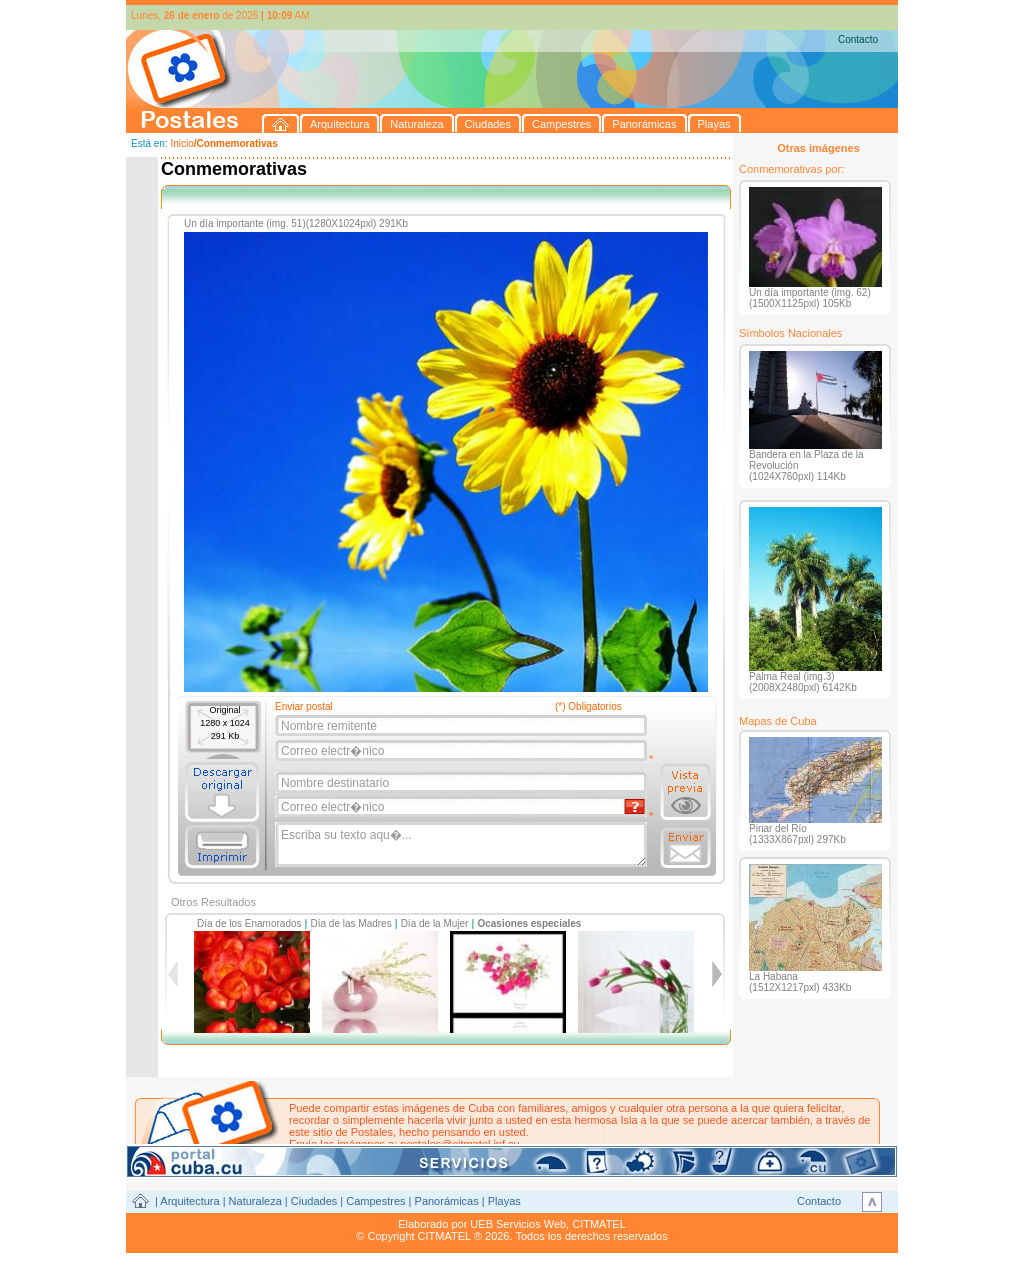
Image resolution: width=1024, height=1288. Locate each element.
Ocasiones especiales (529, 923)
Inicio (181, 143)
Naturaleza (255, 1201)
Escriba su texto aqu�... (462, 845)
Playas (504, 1201)
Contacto (858, 39)
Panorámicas (447, 1201)
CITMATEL (599, 1224)
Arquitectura (189, 1201)
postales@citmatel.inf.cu (459, 1144)
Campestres (375, 1201)
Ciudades (314, 1201)
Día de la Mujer (435, 923)
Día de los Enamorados (249, 923)
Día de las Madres (351, 923)
